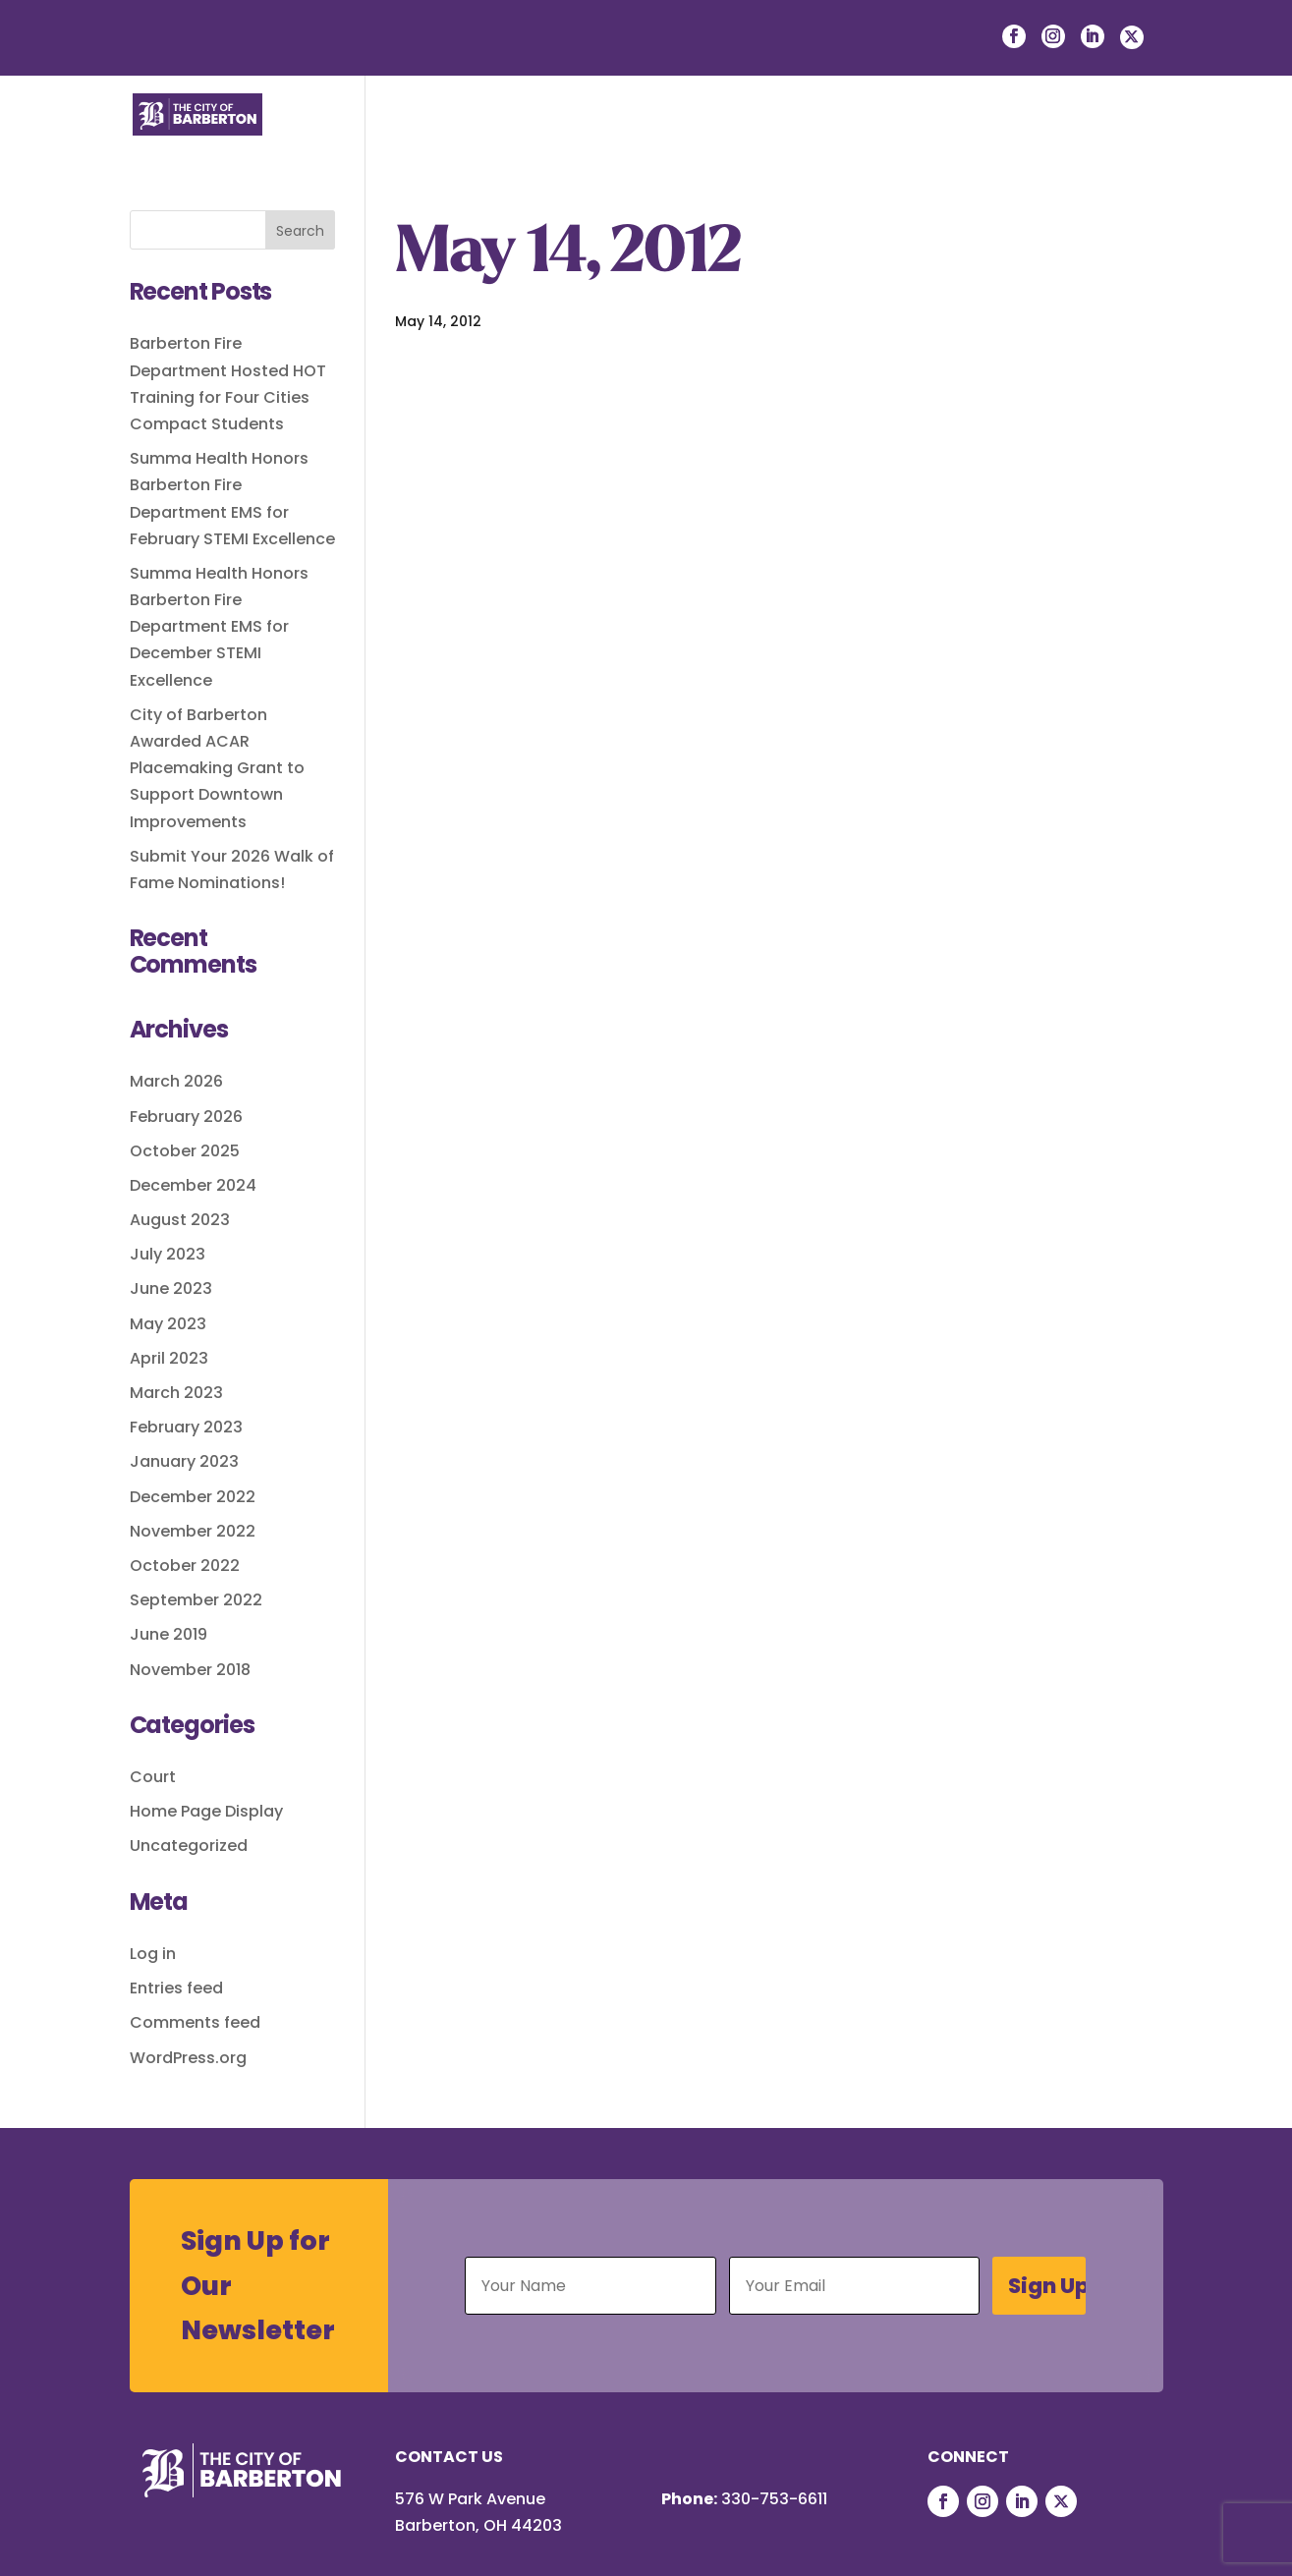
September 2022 (196, 1600)
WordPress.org (188, 2057)
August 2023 (180, 1219)
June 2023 (171, 1288)
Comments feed (195, 2022)
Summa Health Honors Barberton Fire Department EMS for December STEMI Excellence (219, 627)
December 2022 (192, 1496)
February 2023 (186, 1427)
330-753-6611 (774, 2499)
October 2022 (185, 1565)
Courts (1073, 134)
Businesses (652, 134)
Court (153, 1776)
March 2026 (176, 1081)
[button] (1148, 135)
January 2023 (184, 1461)
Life (423, 134)
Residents (522, 134)
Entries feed (176, 1988)
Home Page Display (206, 1811)
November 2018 (190, 1669)
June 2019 (168, 1634)
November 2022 (192, 1531)
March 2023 (176, 1392)
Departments (945, 134)
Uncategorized (189, 1845)
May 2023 (168, 1324)
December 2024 (193, 1185)
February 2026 (186, 1116)
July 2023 (167, 1254)
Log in (153, 1953)
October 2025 (185, 1151)
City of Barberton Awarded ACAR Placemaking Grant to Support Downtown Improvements (217, 768)
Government (794, 134)
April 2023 (169, 1358)
